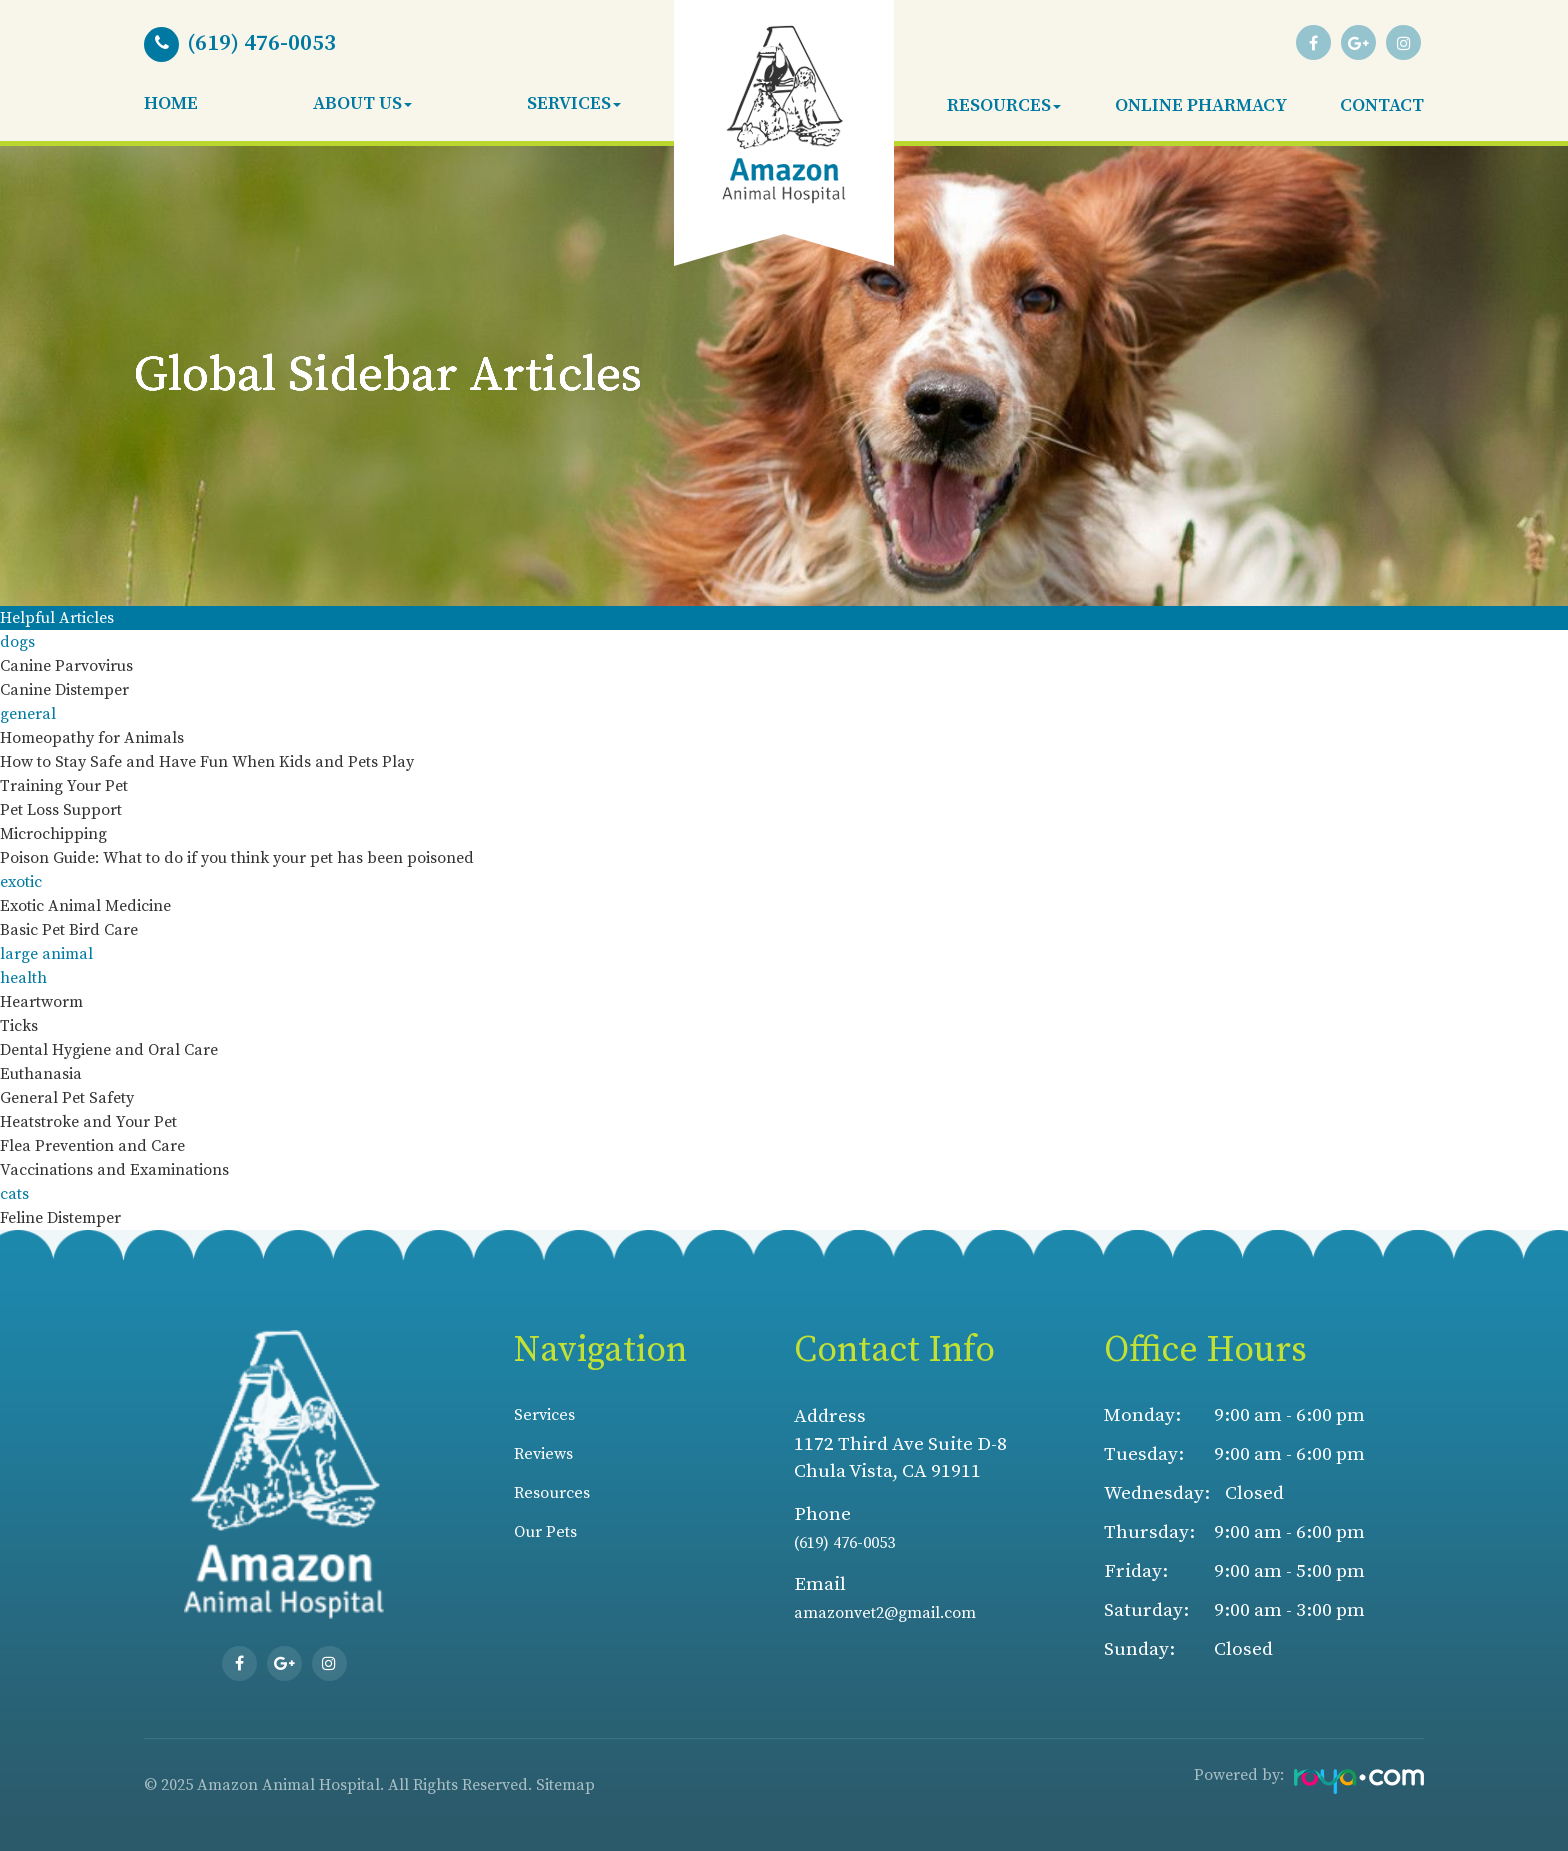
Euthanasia (41, 1074)
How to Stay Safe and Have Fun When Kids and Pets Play (207, 762)
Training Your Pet (64, 786)
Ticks (19, 1026)
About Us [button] (362, 103)
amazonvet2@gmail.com (902, 1612)
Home (171, 103)
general (28, 714)
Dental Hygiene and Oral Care (109, 1050)
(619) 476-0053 (855, 1542)
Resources (560, 1495)
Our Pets (552, 1535)
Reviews (550, 1455)
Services (551, 1415)
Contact (1382, 105)
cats (14, 1194)
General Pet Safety (67, 1098)
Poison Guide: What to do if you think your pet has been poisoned (237, 858)
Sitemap (565, 1785)
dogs (17, 642)
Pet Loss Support (61, 810)
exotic (21, 882)
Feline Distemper (60, 1218)
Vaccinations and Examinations (114, 1170)
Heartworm (41, 1002)
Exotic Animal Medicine (85, 906)
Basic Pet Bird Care (69, 930)
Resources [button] (1004, 105)
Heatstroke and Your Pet (88, 1122)
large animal (46, 954)
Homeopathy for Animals (92, 738)
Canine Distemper (64, 690)
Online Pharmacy (1201, 105)
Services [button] (574, 103)
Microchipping (53, 834)
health (23, 978)
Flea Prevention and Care (92, 1146)
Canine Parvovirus (66, 666)
